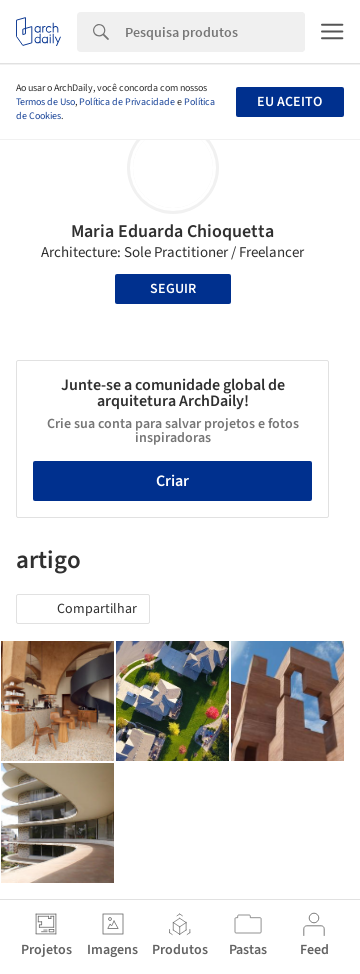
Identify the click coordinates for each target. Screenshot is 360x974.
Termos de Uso (45, 102)
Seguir (173, 289)
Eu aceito (289, 102)
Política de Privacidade (127, 102)
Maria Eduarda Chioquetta (172, 231)
